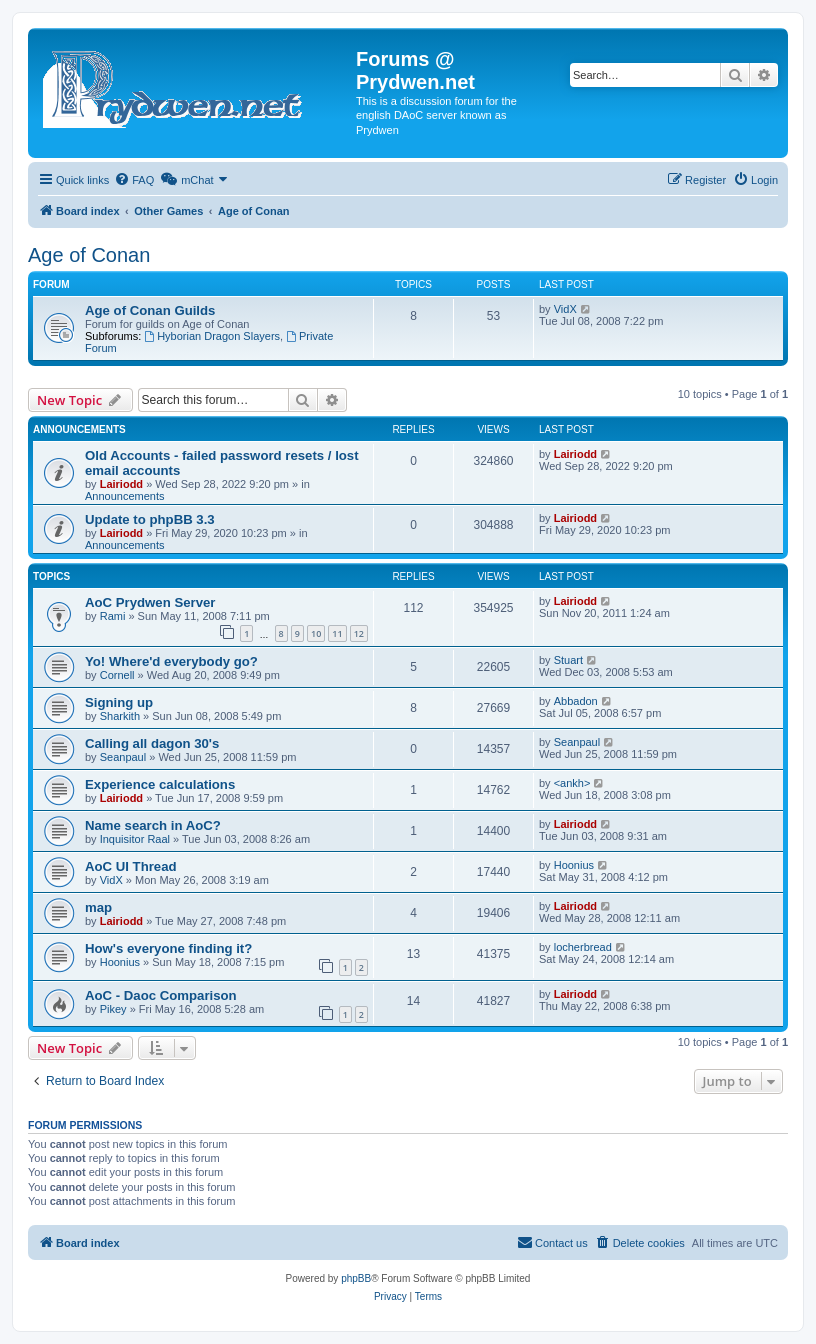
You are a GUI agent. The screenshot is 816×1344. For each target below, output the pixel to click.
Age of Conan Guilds (150, 310)
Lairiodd (121, 484)
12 (359, 633)
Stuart (568, 660)
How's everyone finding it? (168, 948)
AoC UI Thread (131, 866)
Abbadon (576, 701)
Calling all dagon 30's (152, 743)
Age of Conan (89, 255)
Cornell (117, 675)
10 (316, 633)
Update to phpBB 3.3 (150, 519)
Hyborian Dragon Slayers (212, 336)
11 (337, 633)
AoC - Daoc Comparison (161, 995)
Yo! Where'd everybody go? (171, 661)
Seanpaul (123, 757)
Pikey (113, 1009)
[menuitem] (134, 180)
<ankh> (572, 783)
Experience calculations (160, 784)
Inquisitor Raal (135, 839)
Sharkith (120, 716)
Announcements (125, 496)
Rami (113, 616)
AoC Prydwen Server (150, 602)
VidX (565, 309)
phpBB (356, 1278)
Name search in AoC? (153, 825)
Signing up (119, 702)
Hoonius (574, 865)
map (98, 907)
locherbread (583, 947)
